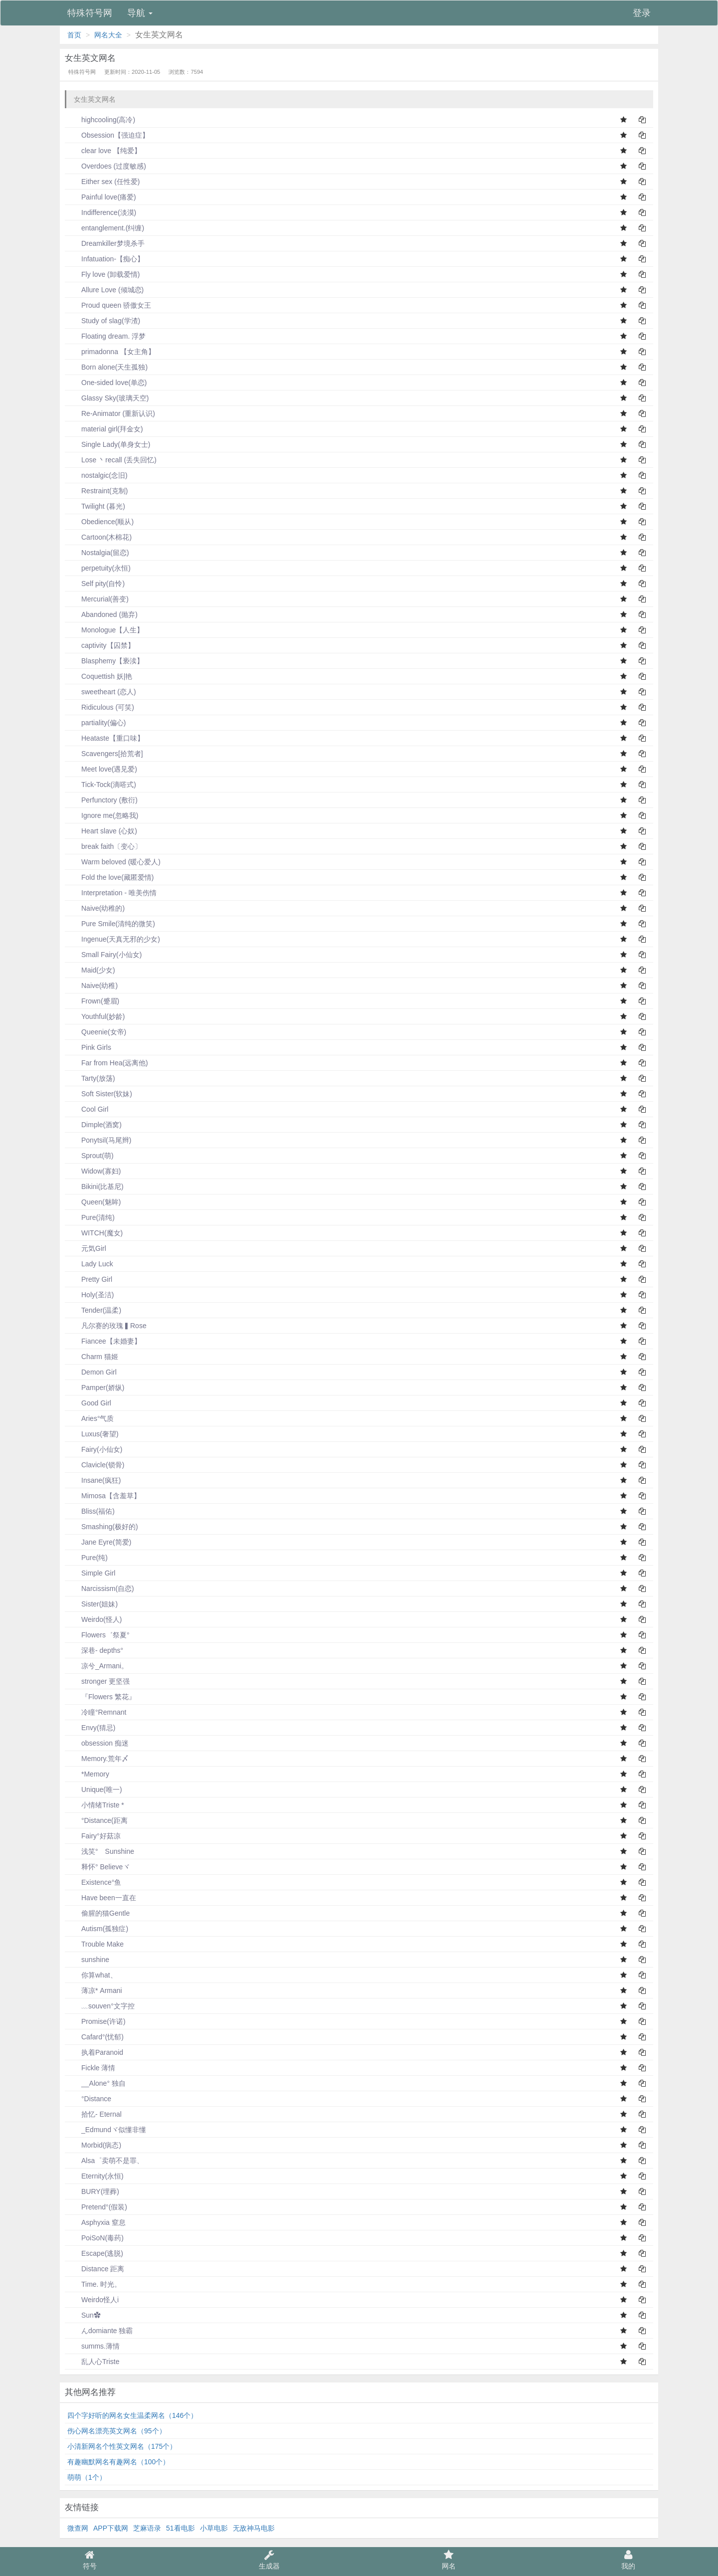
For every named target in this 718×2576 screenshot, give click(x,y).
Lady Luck (90, 1264)
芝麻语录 (147, 2528)
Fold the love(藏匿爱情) (110, 877)
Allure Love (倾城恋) (105, 290)
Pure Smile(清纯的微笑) (111, 924)
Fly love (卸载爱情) (103, 274)
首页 (74, 35)
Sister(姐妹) (92, 1604)
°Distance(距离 (97, 1820)
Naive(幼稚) (92, 986)
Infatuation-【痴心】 (105, 259)
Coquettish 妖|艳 (99, 676)
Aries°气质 (90, 1418)
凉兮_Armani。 (97, 1666)
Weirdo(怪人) (94, 1619)
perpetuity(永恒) (99, 568)
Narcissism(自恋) (100, 1588)
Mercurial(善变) (98, 599)
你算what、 (92, 1975)
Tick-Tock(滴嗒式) (101, 785)
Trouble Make (95, 1944)
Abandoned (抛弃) (102, 614)
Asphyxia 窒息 (96, 2222)
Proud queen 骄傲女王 (109, 305)
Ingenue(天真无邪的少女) (113, 939)
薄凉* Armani (94, 1990)
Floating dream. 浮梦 (106, 336)
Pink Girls (89, 1047)
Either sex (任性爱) (103, 182)
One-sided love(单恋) (107, 383)
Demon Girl (92, 1372)
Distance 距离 (95, 2269)
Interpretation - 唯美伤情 (112, 893)
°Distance (89, 2099)
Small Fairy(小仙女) (104, 955)
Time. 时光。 (94, 2284)
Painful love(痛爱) (101, 197)
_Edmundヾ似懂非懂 (106, 2130)
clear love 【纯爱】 (104, 151)
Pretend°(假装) (97, 2207)
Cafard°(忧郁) (95, 2037)
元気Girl (86, 1248)
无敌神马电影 (254, 2528)
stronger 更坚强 (98, 1681)
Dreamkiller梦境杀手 (106, 243)
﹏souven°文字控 (101, 2006)
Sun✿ (84, 2315)
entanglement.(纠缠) (105, 228)
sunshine (88, 1960)
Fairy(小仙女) (94, 1449)
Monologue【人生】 (105, 630)
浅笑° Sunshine (100, 1851)
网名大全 (108, 35)
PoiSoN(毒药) (95, 2238)
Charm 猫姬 (92, 1357)
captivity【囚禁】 (101, 645)
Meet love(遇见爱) (102, 769)
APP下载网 (110, 2528)
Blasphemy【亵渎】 (105, 661)
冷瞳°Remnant (96, 1712)
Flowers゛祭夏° (98, 1635)
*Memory (88, 1774)
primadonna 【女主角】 (111, 352)
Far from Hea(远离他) (107, 1063)
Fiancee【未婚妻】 (104, 1341)
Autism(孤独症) (97, 1929)
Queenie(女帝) (96, 1032)
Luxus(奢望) (93, 1434)
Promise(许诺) (96, 2021)
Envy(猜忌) (91, 1728)
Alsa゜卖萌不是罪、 (105, 2161)
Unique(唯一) (94, 1789)
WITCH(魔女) (95, 1233)
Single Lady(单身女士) (109, 444)
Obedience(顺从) (100, 522)
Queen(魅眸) (94, 1202)
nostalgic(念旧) (97, 475)
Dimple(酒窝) (94, 1125)
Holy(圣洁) (90, 1295)
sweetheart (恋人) (101, 692)
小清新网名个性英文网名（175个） (122, 2446)
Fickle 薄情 (91, 2068)
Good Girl (89, 1403)
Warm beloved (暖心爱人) (114, 862)
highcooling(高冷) (101, 120)
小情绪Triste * (95, 1805)
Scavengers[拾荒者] (105, 754)
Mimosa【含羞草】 (104, 1496)
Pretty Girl (89, 1279)
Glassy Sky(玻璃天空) (108, 398)
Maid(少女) (91, 970)
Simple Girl (91, 1573)
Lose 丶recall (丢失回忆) (112, 460)
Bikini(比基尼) (95, 1186)
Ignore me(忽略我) (102, 815)
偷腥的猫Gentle (98, 1913)
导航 (140, 13)
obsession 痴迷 (98, 1743)
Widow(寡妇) (94, 1171)
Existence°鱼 (94, 1882)
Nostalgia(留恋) (98, 553)
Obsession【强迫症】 (108, 135)
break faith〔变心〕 (104, 846)
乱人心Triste (93, 2362)
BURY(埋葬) (93, 2191)
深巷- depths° (95, 1650)
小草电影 (214, 2528)
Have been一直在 (101, 1898)
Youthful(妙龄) (96, 1016)
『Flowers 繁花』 (101, 1697)
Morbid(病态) (94, 2145)
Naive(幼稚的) (96, 908)
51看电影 (180, 2528)
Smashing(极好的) (102, 1527)
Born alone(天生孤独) (107, 367)
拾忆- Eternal (94, 2114)
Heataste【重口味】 (105, 738)
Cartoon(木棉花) (99, 537)
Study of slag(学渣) (103, 321)
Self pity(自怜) (96, 584)
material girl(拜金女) (105, 429)
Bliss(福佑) (91, 1511)
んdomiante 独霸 (100, 2331)
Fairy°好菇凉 (94, 1836)
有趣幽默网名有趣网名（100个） (118, 2462)
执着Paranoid (95, 2052)
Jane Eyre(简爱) (99, 1542)
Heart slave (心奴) (102, 831)
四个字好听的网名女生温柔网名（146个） (132, 2415)
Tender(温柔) (94, 1310)
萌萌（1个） (86, 2477)
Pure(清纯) (91, 1217)
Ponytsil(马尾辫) (99, 1140)
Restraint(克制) (97, 491)
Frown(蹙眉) (93, 1001)
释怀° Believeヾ (98, 1867)
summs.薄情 (93, 2346)
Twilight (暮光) (96, 506)
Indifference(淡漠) (101, 212)
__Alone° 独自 (96, 2083)
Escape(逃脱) (95, 2253)
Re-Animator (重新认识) (111, 413)
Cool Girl (87, 1109)
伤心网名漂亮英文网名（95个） (116, 2431)
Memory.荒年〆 (98, 1759)
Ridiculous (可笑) (100, 707)
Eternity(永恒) (95, 2176)
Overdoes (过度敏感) (106, 166)
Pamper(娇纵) (95, 1387)
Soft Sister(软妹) (99, 1094)
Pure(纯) (87, 1558)
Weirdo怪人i (93, 2300)
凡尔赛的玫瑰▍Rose (107, 1326)
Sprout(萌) (90, 1156)
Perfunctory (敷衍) (102, 800)
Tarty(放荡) (91, 1078)
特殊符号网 (89, 13)
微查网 (77, 2528)
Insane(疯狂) (94, 1480)
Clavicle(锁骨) (95, 1465)
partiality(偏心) (96, 723)
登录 (642, 13)
